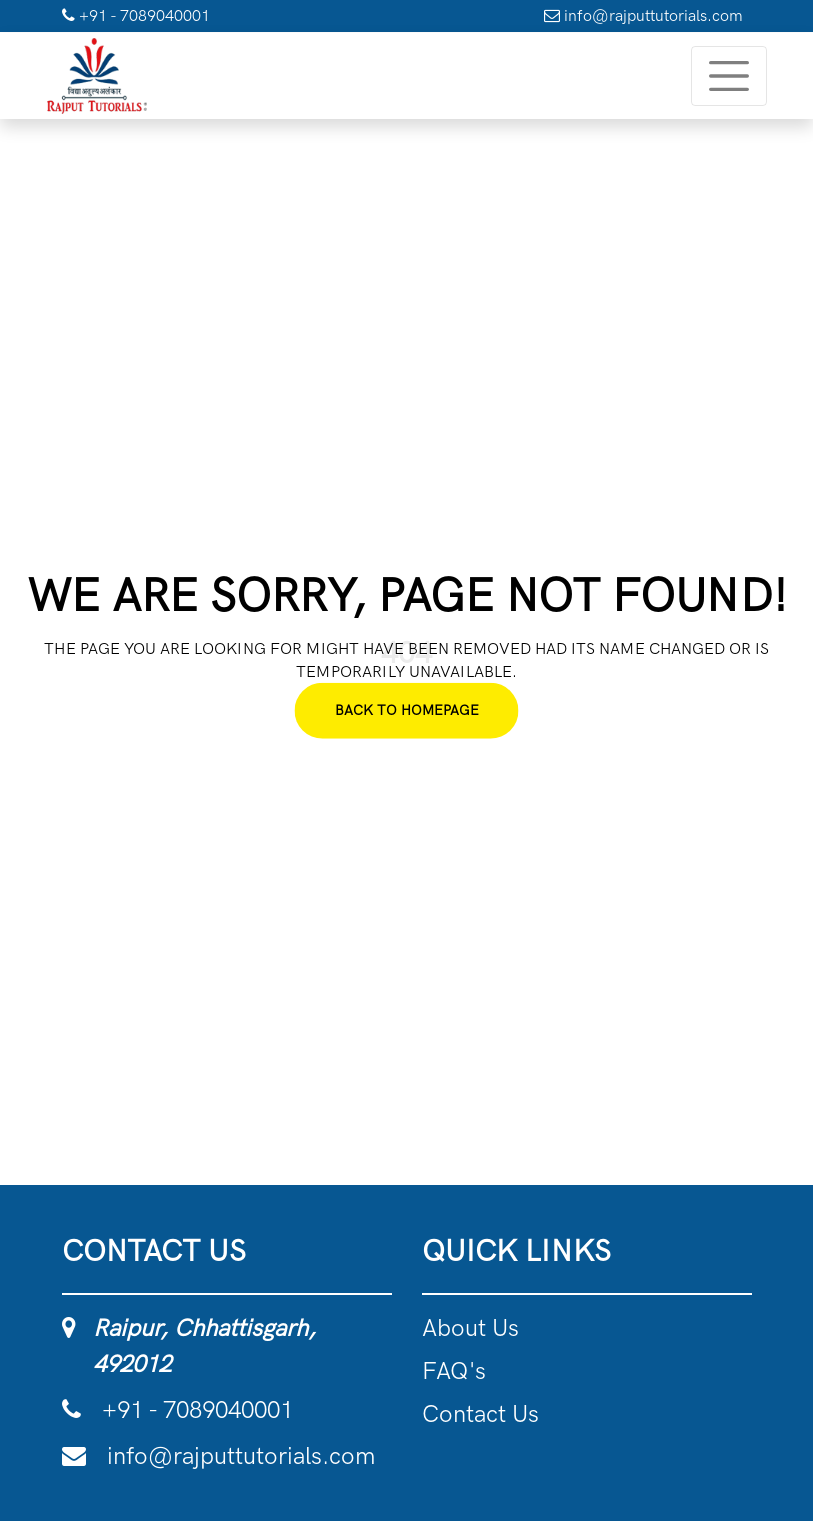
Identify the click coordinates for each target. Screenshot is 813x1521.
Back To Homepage (407, 710)
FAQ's (454, 1370)
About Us (470, 1327)
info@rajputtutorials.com (643, 15)
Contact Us (480, 1413)
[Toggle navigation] (729, 76)
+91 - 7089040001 (136, 15)
